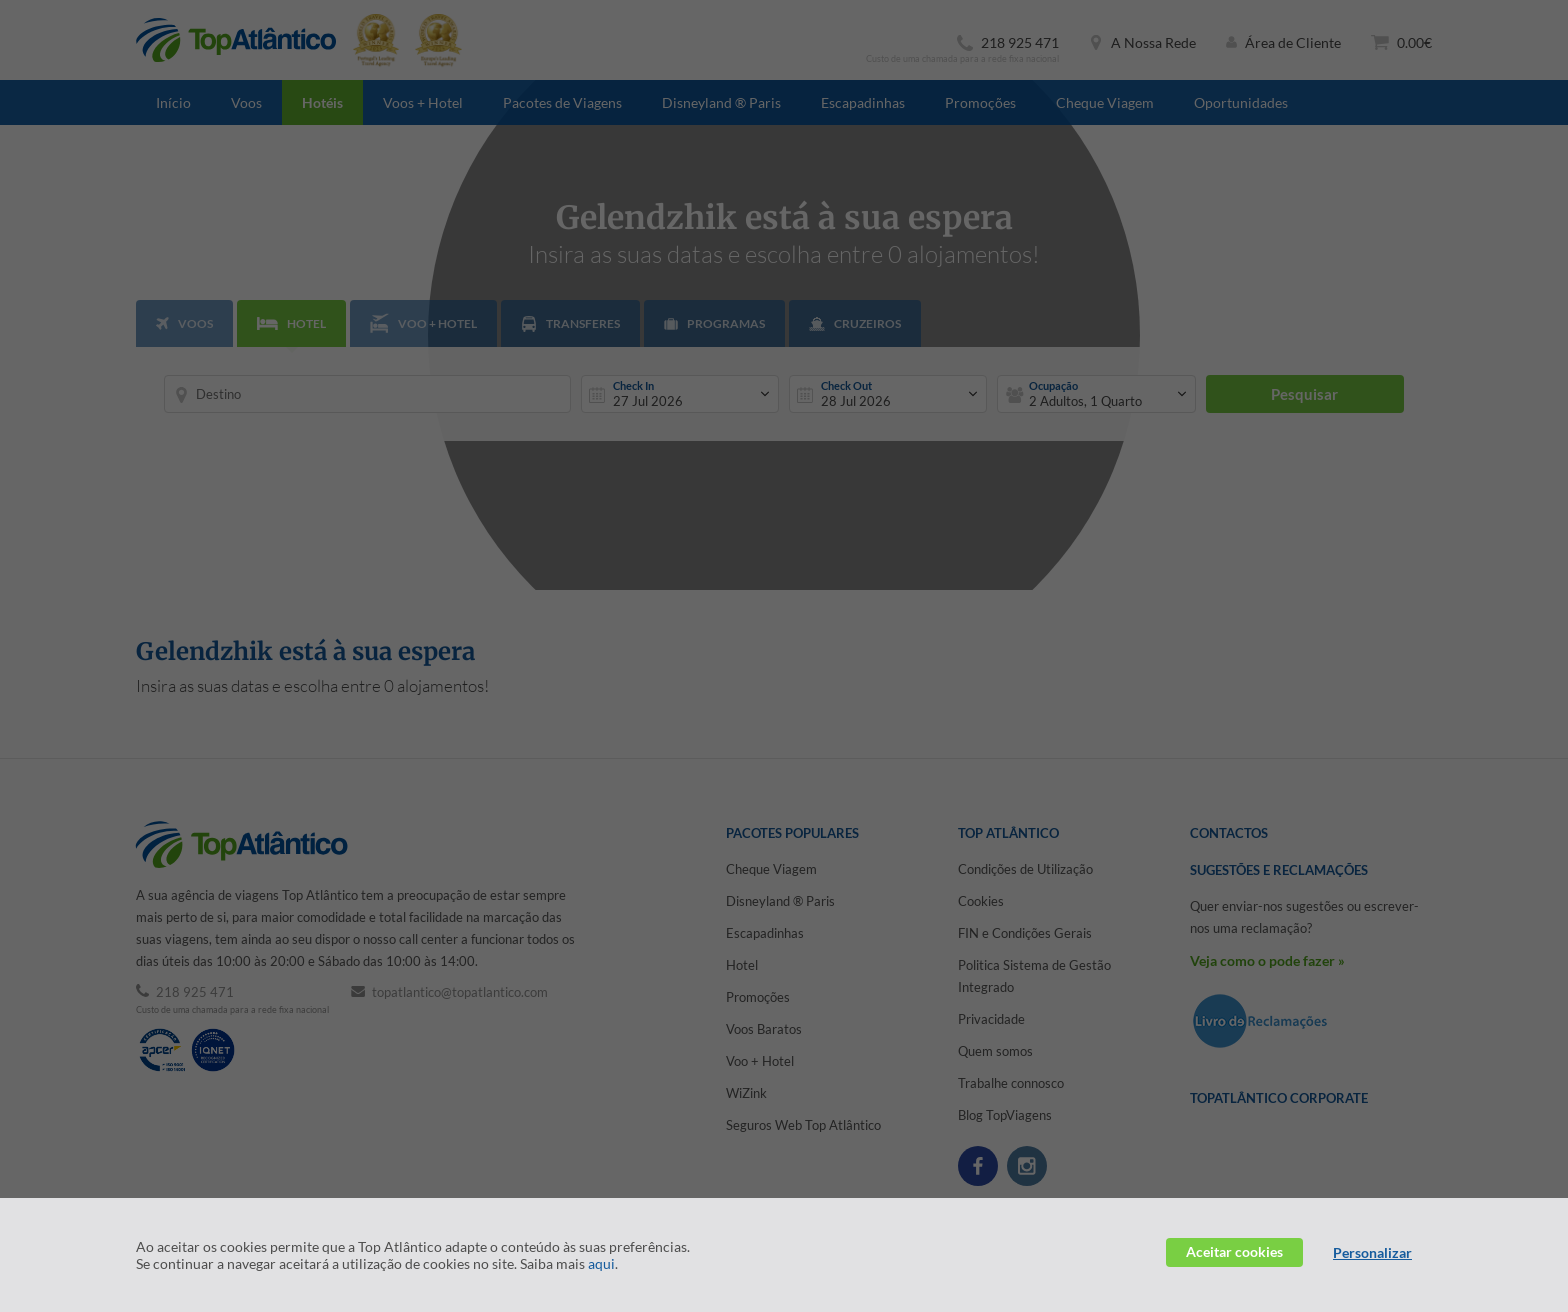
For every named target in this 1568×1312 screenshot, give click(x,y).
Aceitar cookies (1234, 1251)
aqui (601, 1263)
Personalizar (1372, 1252)
